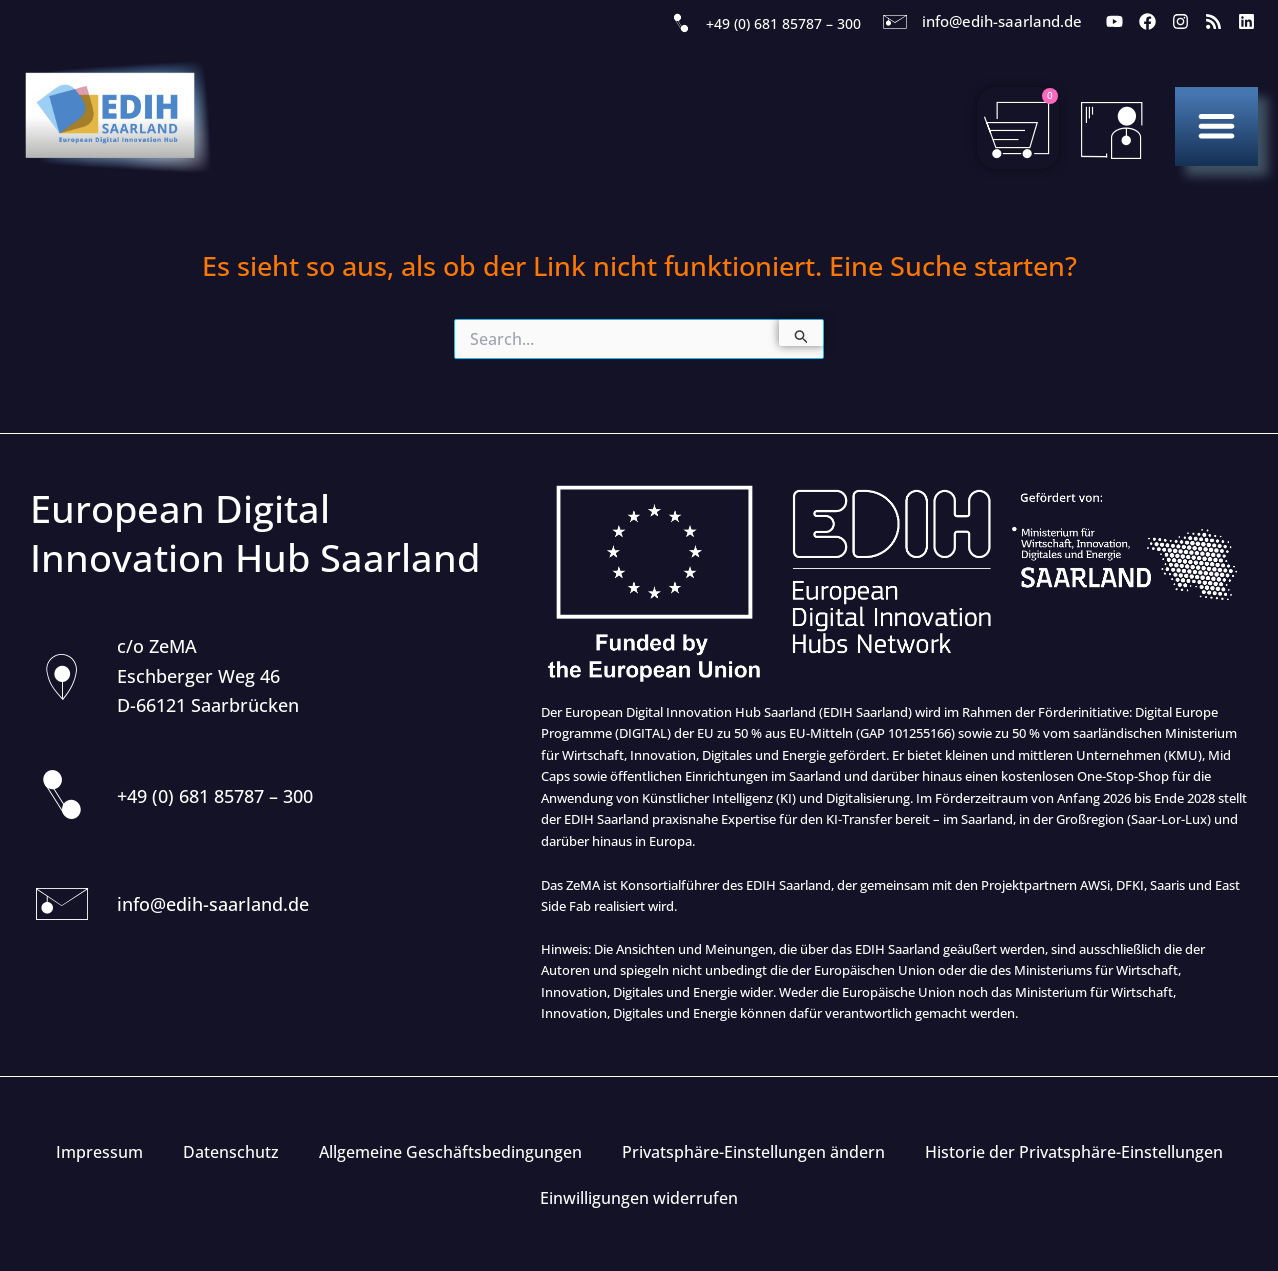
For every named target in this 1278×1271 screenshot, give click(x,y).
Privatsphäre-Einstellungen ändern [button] (753, 1152)
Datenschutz (231, 1152)
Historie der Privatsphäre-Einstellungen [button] (1074, 1152)
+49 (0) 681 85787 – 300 (783, 23)
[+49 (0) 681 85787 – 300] (681, 24)
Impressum (99, 1152)
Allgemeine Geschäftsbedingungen (450, 1152)
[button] (1216, 125)
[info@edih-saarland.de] (895, 22)
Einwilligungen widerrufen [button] (639, 1198)
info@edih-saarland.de (1002, 21)
